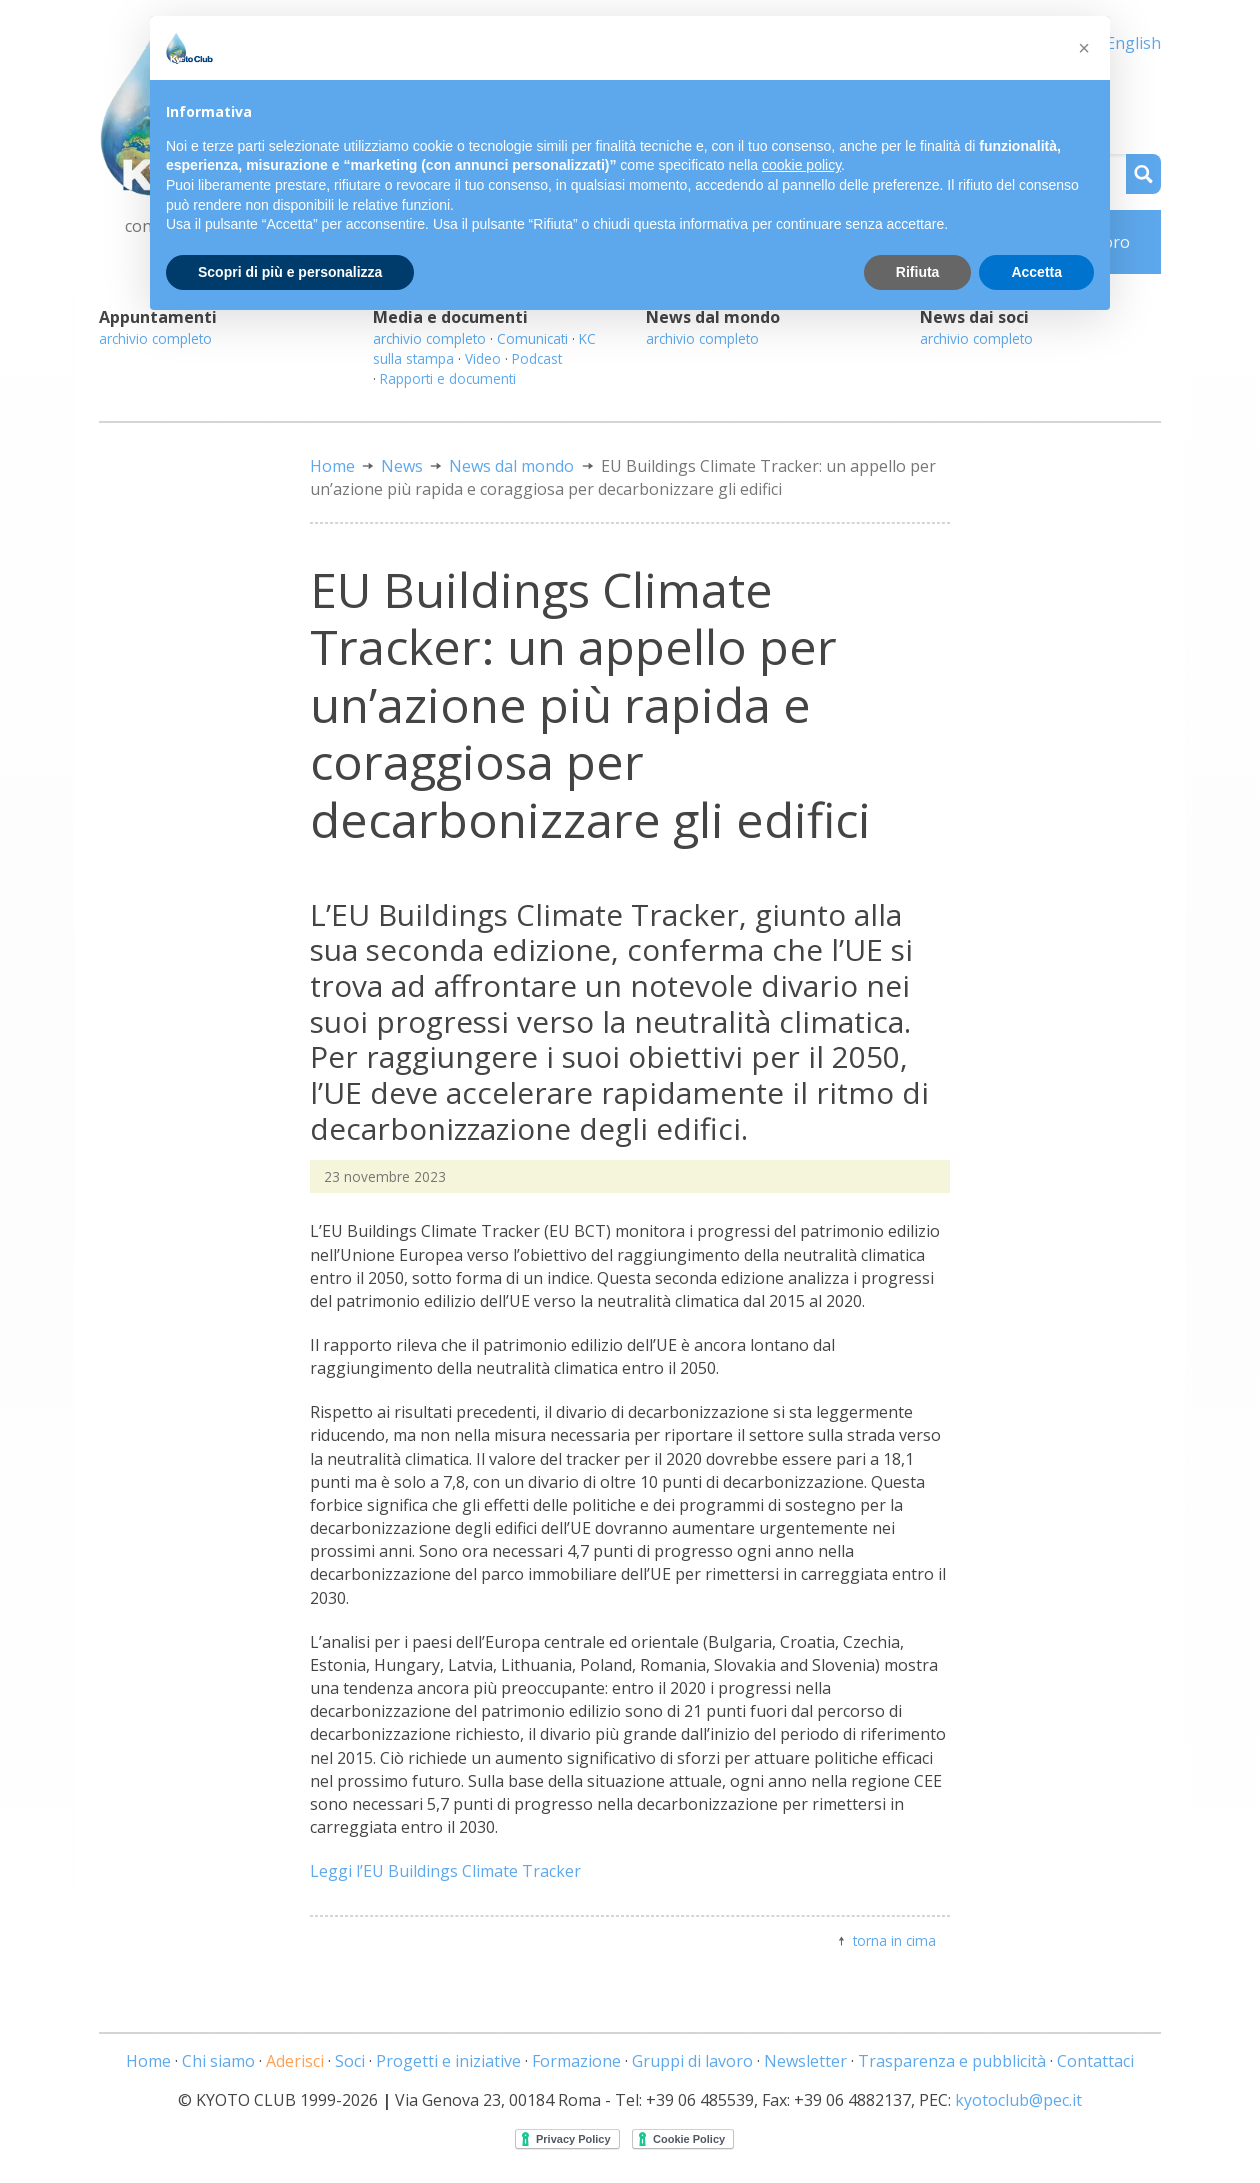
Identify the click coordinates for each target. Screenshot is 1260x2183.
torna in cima (894, 1940)
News (402, 466)
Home (332, 466)
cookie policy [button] (801, 165)
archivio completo (155, 338)
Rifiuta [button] (918, 272)
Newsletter (805, 2061)
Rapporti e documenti (448, 378)
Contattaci (1095, 2061)
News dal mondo (511, 466)
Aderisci (295, 2061)
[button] (1084, 48)
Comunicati (532, 338)
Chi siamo (218, 2061)
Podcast (537, 358)
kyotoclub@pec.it (1018, 2100)
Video (483, 358)
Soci (350, 2061)
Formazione (576, 2061)
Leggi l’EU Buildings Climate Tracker (445, 1871)
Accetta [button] (1036, 272)
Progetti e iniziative (448, 2061)
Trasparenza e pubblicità (952, 2061)
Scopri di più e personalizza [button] (290, 272)
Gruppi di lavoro (692, 2061)
